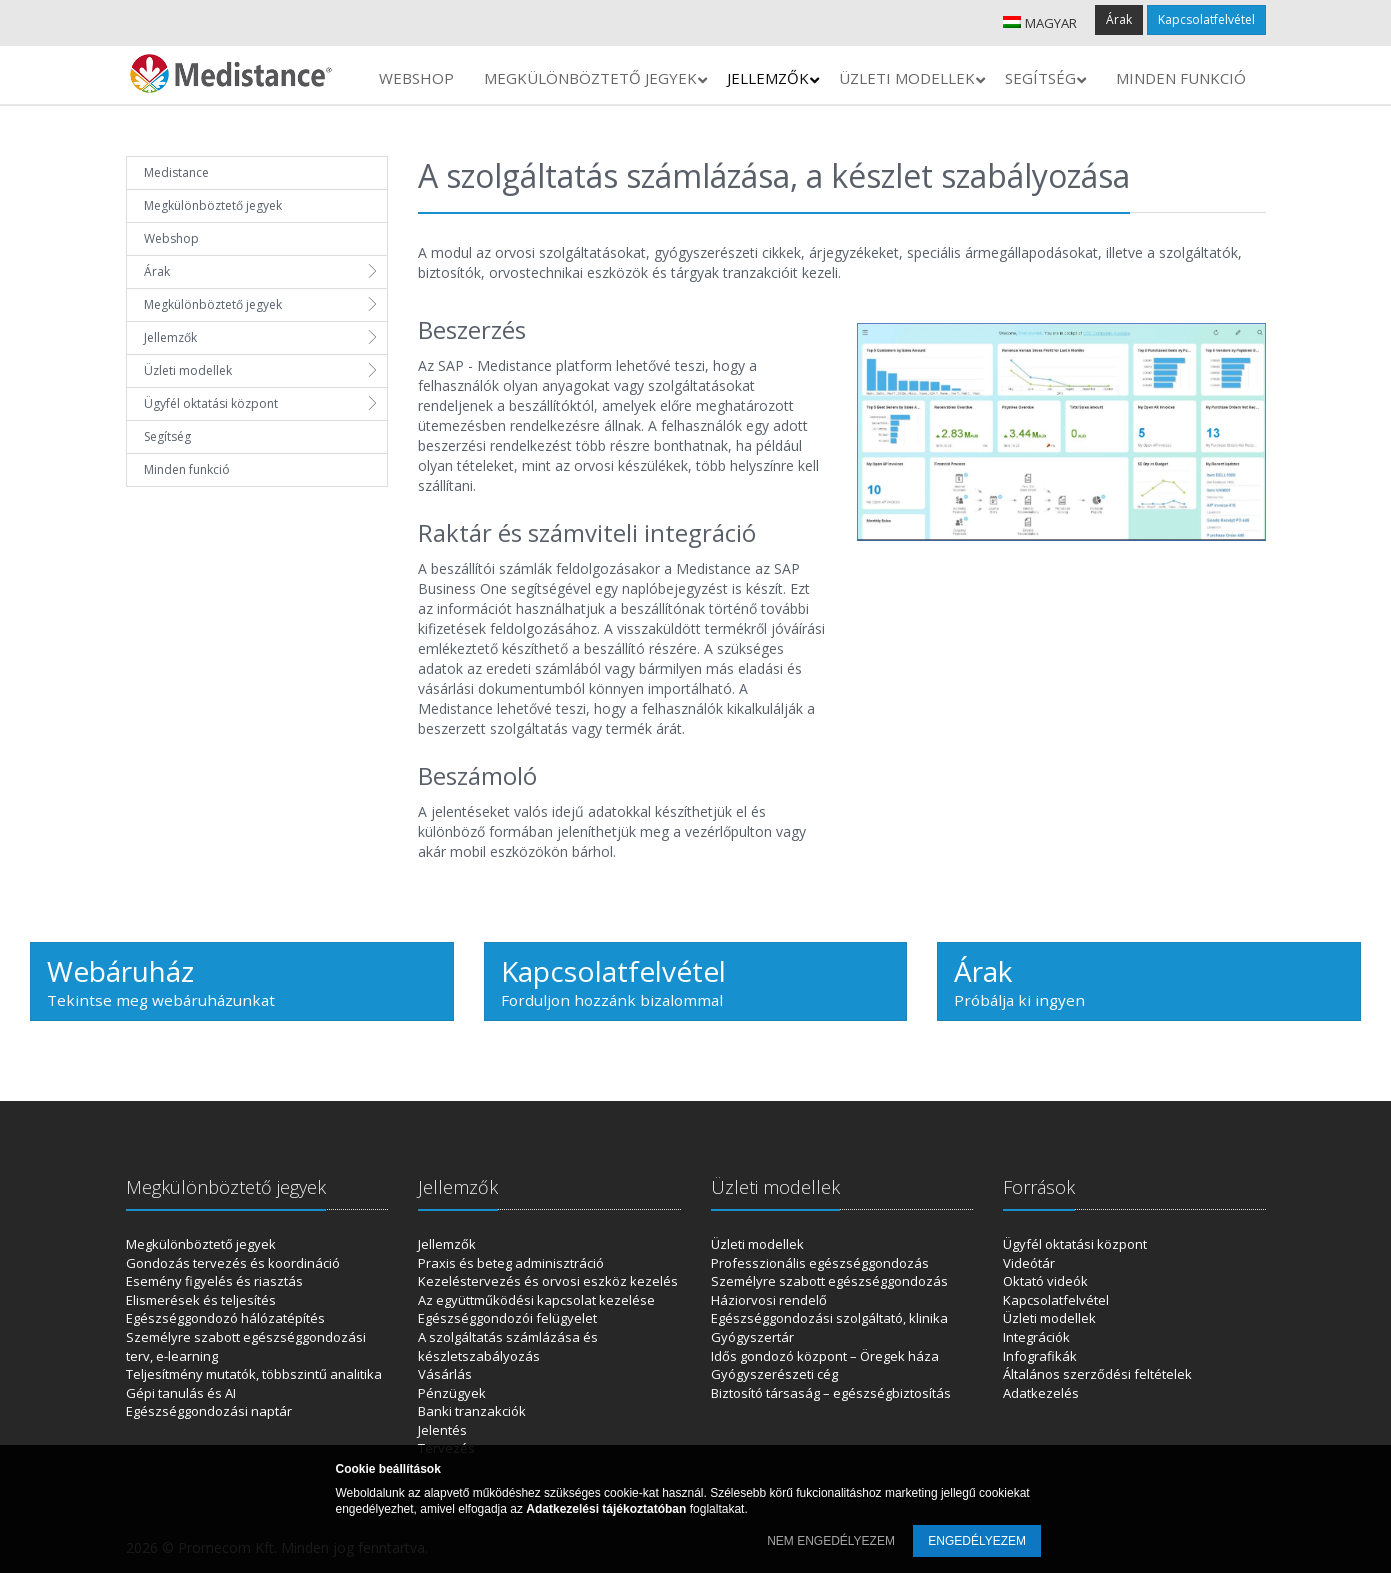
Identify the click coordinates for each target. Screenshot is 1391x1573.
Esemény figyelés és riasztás (214, 1281)
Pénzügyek (452, 1393)
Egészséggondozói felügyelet (507, 1318)
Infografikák (1040, 1356)
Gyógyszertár (752, 1337)
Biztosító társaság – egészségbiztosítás (831, 1393)
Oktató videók (1045, 1281)
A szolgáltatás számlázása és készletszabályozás (508, 1346)
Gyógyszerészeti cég (774, 1374)
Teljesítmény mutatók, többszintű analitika (254, 1374)
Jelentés (442, 1430)
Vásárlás (445, 1374)
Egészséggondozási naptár (209, 1411)
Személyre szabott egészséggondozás (829, 1281)
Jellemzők (170, 337)
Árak (1119, 19)
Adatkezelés (1041, 1393)
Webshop (171, 238)
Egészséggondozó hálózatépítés (225, 1318)
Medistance (176, 172)
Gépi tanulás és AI (181, 1393)
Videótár (1029, 1263)
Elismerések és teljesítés (201, 1300)
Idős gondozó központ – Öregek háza (825, 1356)
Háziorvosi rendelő (769, 1300)
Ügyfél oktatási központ (211, 403)
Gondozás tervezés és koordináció (233, 1263)
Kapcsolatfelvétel (1206, 19)
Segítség (167, 436)
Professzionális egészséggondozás (820, 1263)
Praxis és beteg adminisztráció (511, 1263)
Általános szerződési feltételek (1097, 1374)
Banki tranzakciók (472, 1411)
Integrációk (1036, 1337)
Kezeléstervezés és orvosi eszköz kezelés (548, 1281)
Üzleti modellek (188, 370)
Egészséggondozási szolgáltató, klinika (829, 1318)
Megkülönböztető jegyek (213, 205)
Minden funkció (187, 469)
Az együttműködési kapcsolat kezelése (536, 1300)
